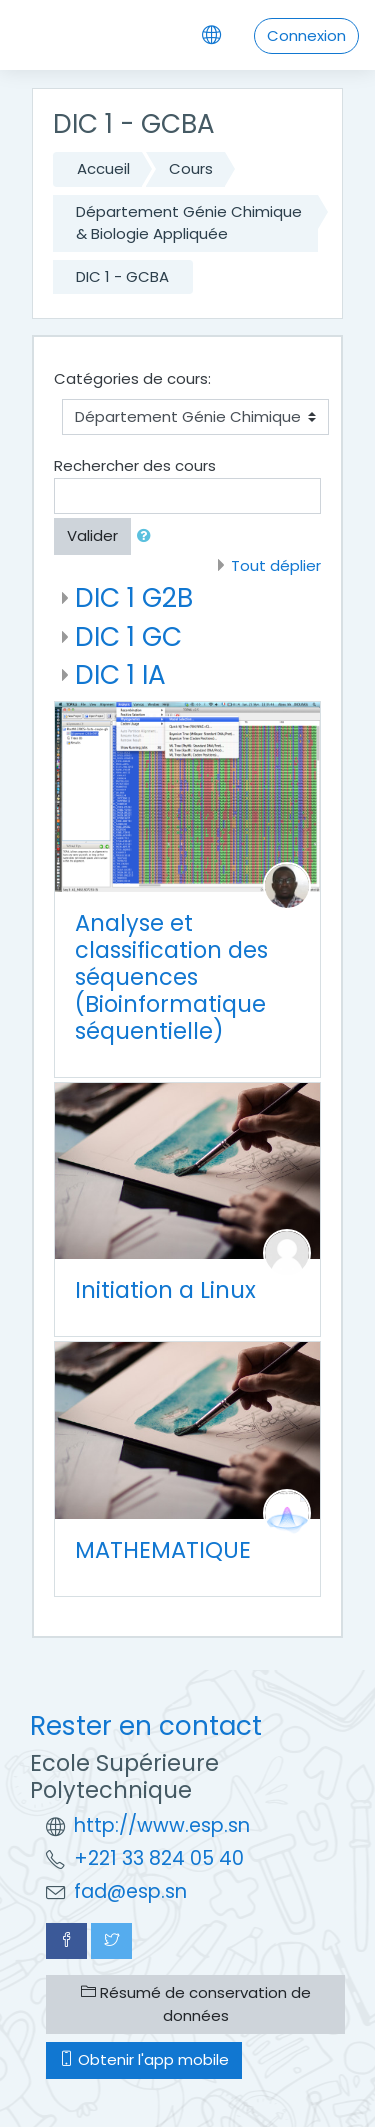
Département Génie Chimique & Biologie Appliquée (189, 223)
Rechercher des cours (135, 465)
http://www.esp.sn (162, 1825)
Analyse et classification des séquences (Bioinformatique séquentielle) (171, 977)
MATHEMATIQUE (163, 1550)
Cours (191, 168)
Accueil (103, 168)
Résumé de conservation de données (196, 2004)
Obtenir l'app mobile (144, 2059)
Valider (92, 535)
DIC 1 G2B (134, 597)
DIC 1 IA (120, 674)
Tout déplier (276, 565)
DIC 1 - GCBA (122, 276)
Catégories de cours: (132, 378)
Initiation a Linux (165, 1290)
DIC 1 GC (128, 636)
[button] (148, 536)
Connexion (306, 35)
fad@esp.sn (130, 1891)
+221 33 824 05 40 (159, 1858)
